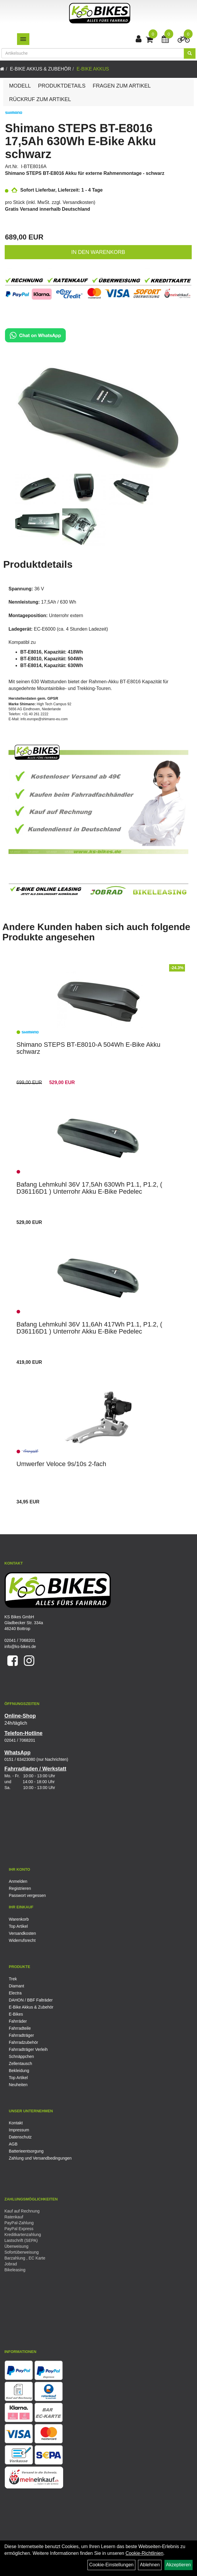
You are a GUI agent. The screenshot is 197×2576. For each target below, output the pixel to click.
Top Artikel (18, 1926)
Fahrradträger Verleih (28, 2049)
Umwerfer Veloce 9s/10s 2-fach (61, 1464)
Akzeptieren (178, 2564)
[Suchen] (190, 53)
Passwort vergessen (27, 1895)
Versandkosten (78, 202)
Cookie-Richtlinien (144, 2553)
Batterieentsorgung (26, 2151)
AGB (13, 2144)
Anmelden (18, 1881)
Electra (15, 1993)
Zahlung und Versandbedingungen (40, 2158)
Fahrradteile (20, 2028)
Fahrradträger (21, 2035)
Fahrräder (18, 2021)
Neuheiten (18, 2084)
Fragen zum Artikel (122, 86)
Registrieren (20, 1888)
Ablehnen (150, 2564)
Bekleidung (19, 2070)
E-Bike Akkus (93, 68)
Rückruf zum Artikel (40, 99)
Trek (13, 1979)
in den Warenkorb (98, 252)
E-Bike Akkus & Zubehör (40, 68)
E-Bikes (16, 2014)
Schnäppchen (21, 2056)
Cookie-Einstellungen (111, 2564)
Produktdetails (61, 86)
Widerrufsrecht (22, 1940)
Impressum (19, 2130)
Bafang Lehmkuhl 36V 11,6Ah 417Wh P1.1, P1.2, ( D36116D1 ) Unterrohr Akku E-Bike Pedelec (89, 1328)
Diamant (16, 1986)
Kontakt (16, 2123)
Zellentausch (20, 2063)
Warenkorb (19, 1919)
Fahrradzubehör (23, 2042)
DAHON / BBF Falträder (31, 2000)
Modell (20, 86)
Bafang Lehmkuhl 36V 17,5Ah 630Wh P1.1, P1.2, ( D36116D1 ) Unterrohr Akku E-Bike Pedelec (89, 1188)
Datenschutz (20, 2137)
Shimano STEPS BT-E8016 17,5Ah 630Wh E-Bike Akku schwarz (80, 141)
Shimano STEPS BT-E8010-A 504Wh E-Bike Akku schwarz (88, 1048)
